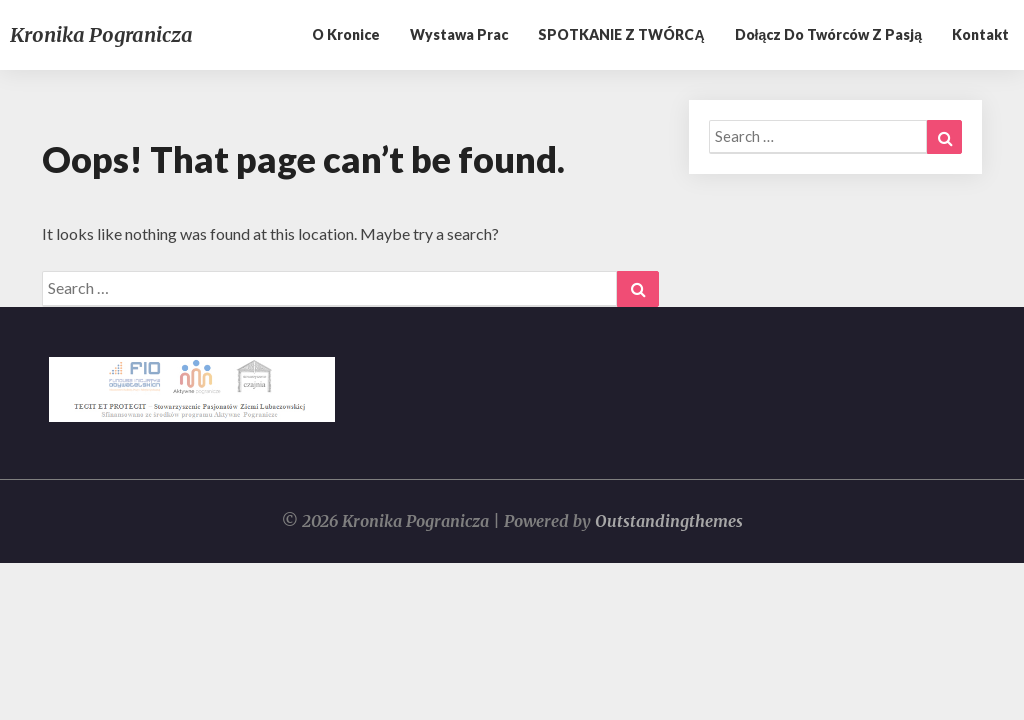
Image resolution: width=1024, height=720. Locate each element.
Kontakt (980, 34)
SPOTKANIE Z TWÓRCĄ (621, 34)
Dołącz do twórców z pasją (828, 34)
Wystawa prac (459, 34)
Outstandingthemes (669, 521)
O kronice (346, 34)
